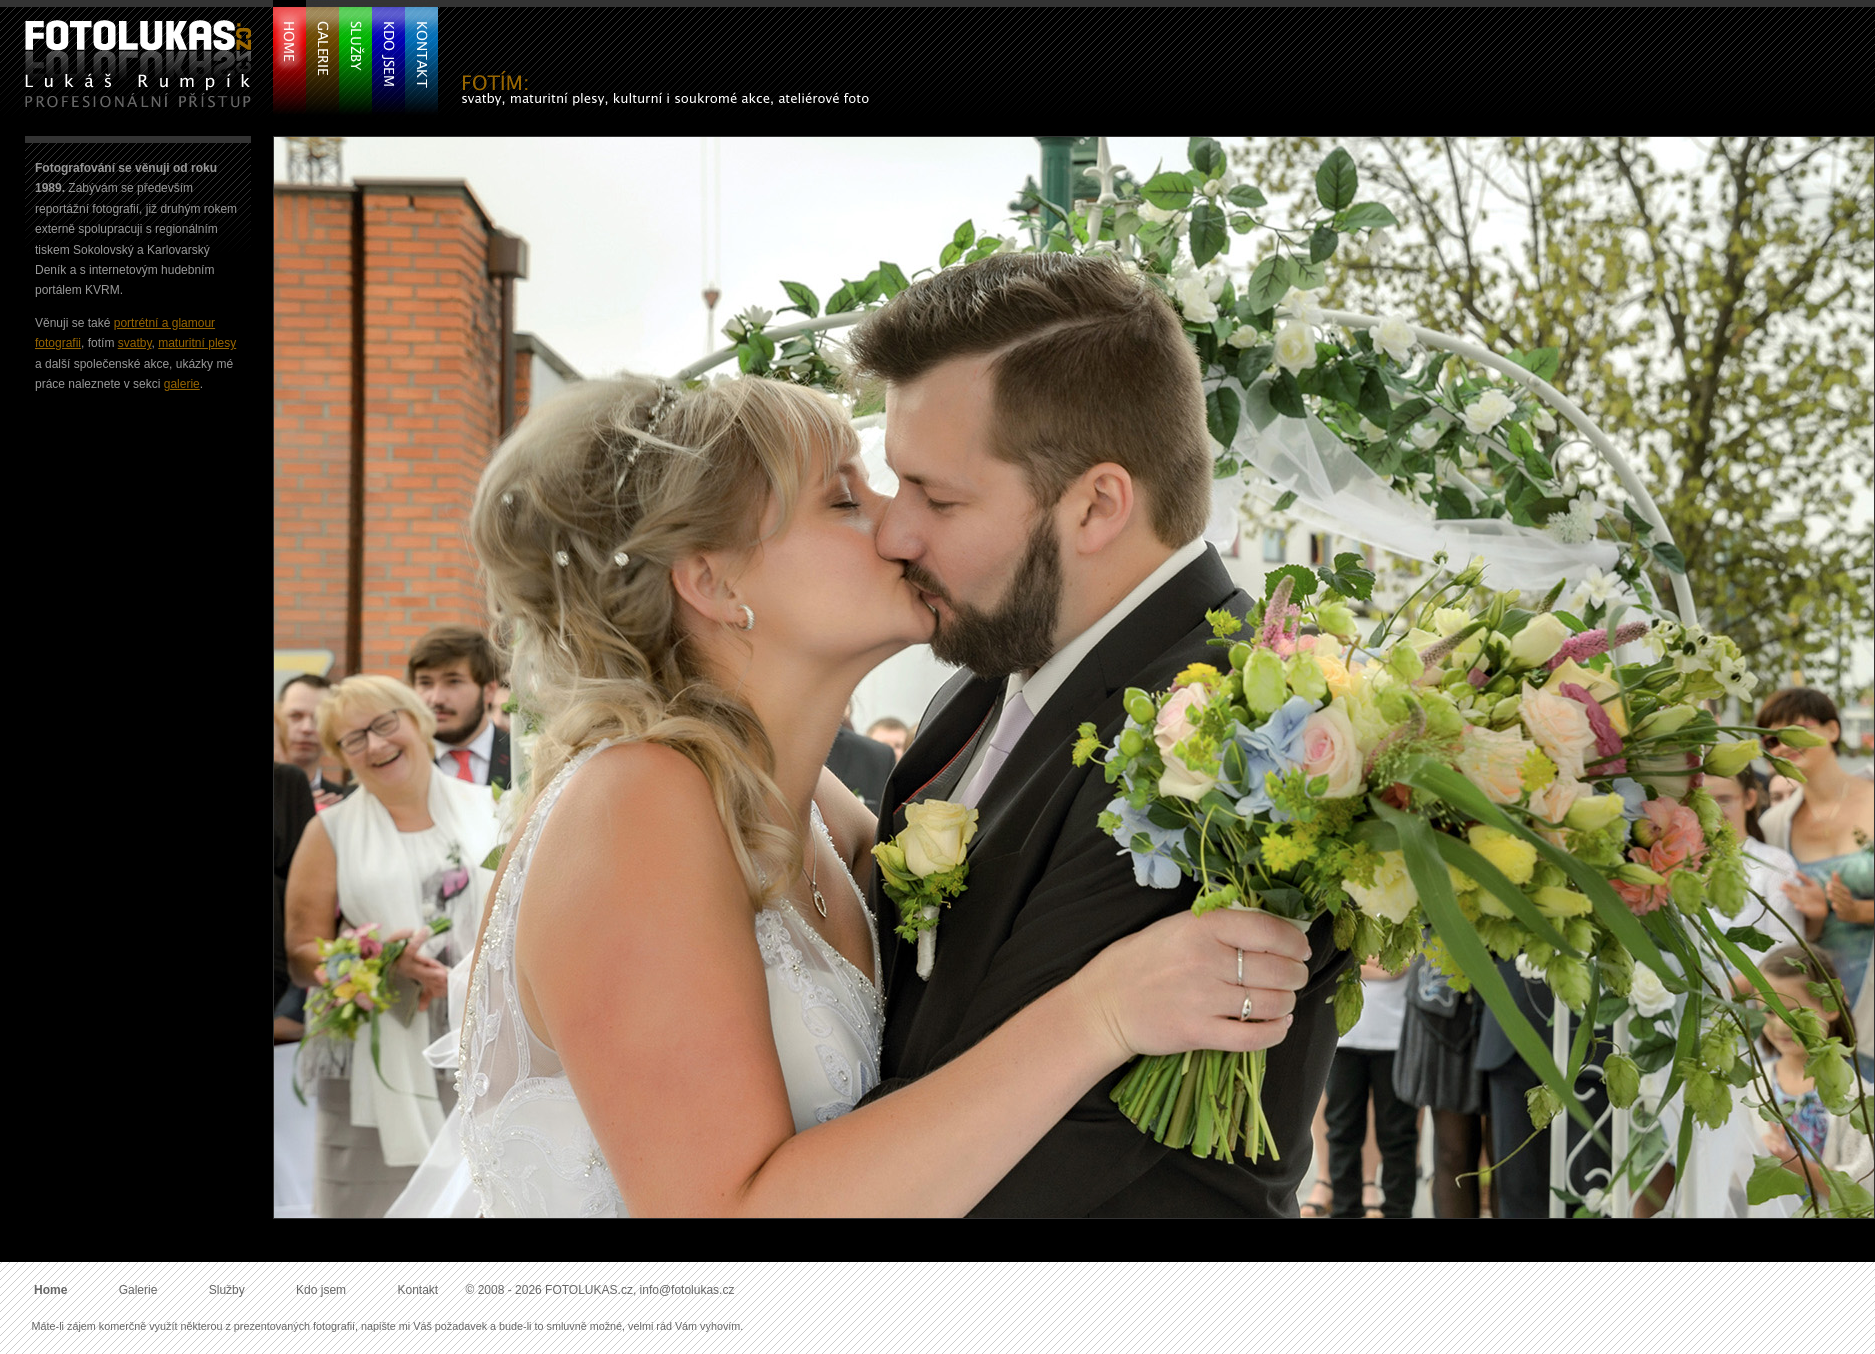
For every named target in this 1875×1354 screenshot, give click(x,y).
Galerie (138, 1290)
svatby (135, 343)
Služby (227, 1290)
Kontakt (417, 1290)
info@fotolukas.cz (687, 1290)
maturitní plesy (197, 343)
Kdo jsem (321, 1290)
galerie (182, 384)
